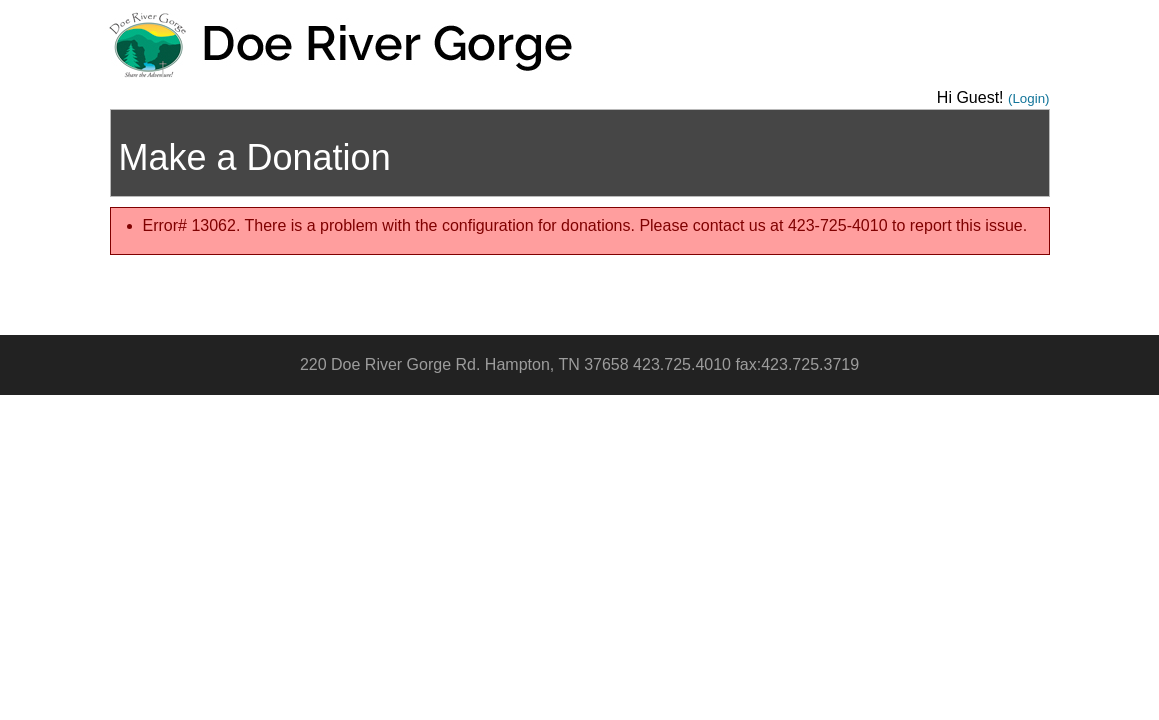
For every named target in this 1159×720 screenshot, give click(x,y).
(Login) (1029, 98)
